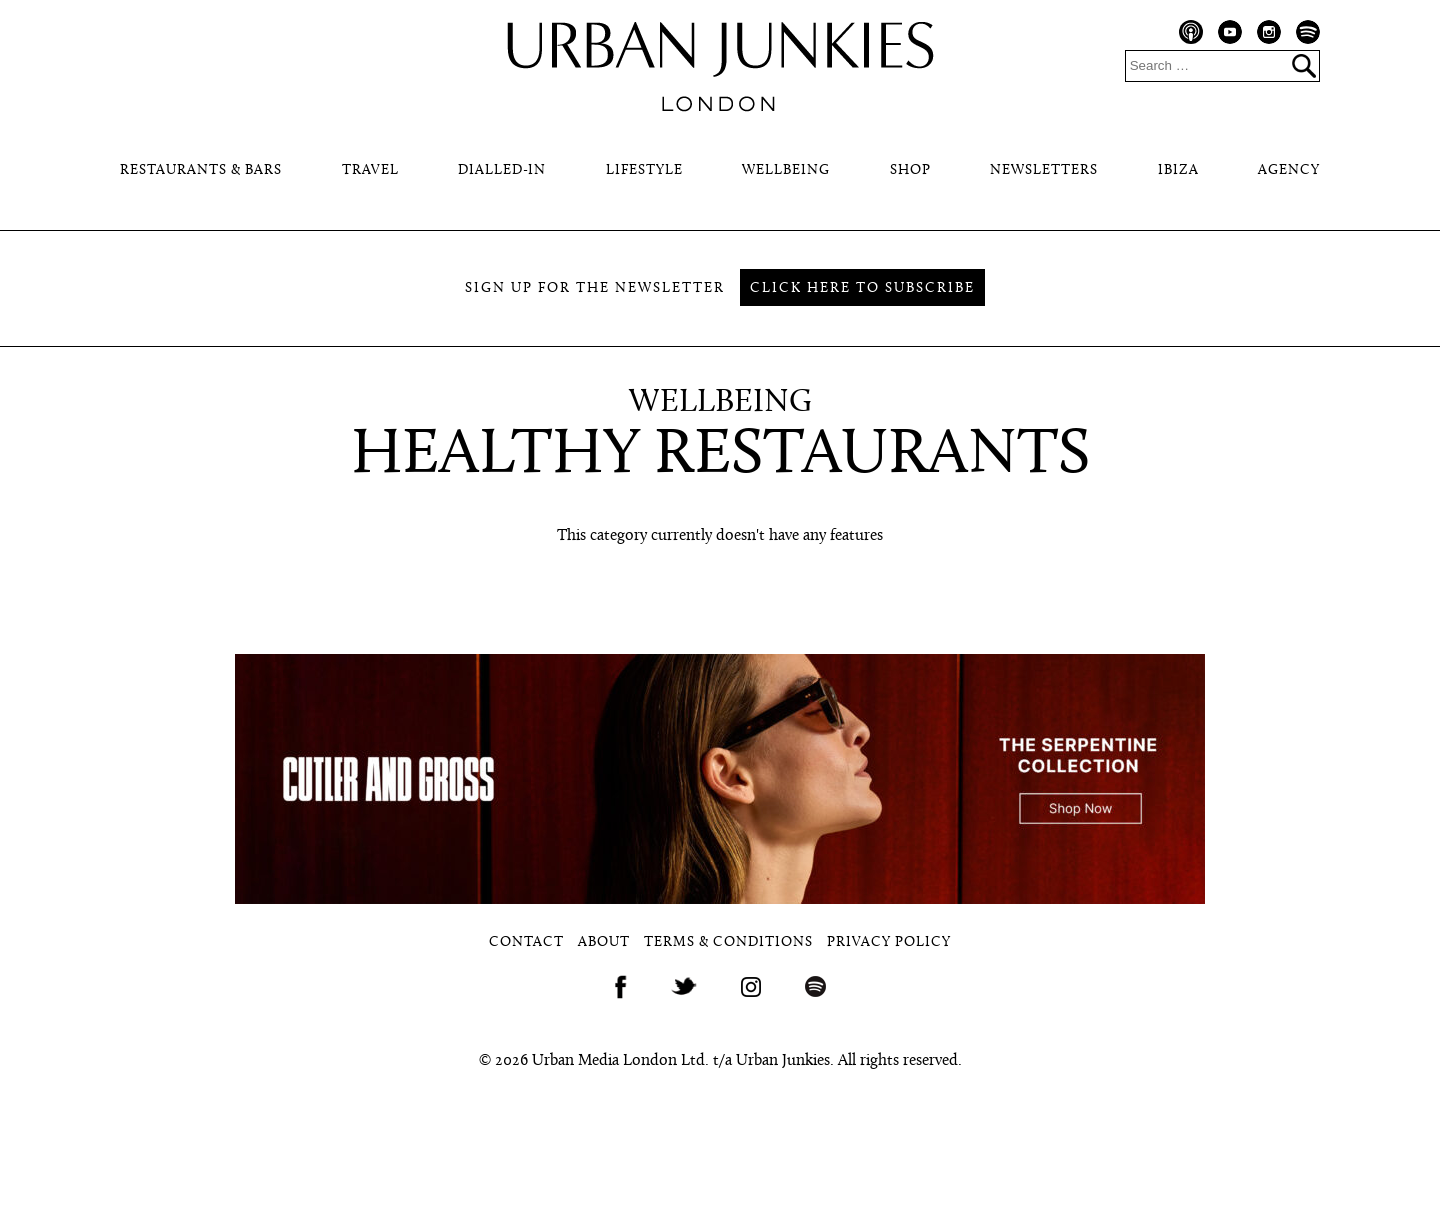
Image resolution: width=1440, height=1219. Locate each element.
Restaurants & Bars (201, 170)
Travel (370, 170)
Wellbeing (786, 170)
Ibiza (1178, 170)
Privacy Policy (889, 942)
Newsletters (1044, 170)
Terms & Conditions (728, 942)
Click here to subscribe (862, 288)
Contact (526, 942)
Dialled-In (502, 170)
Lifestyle (644, 170)
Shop (910, 170)
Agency (1289, 170)
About (604, 942)
